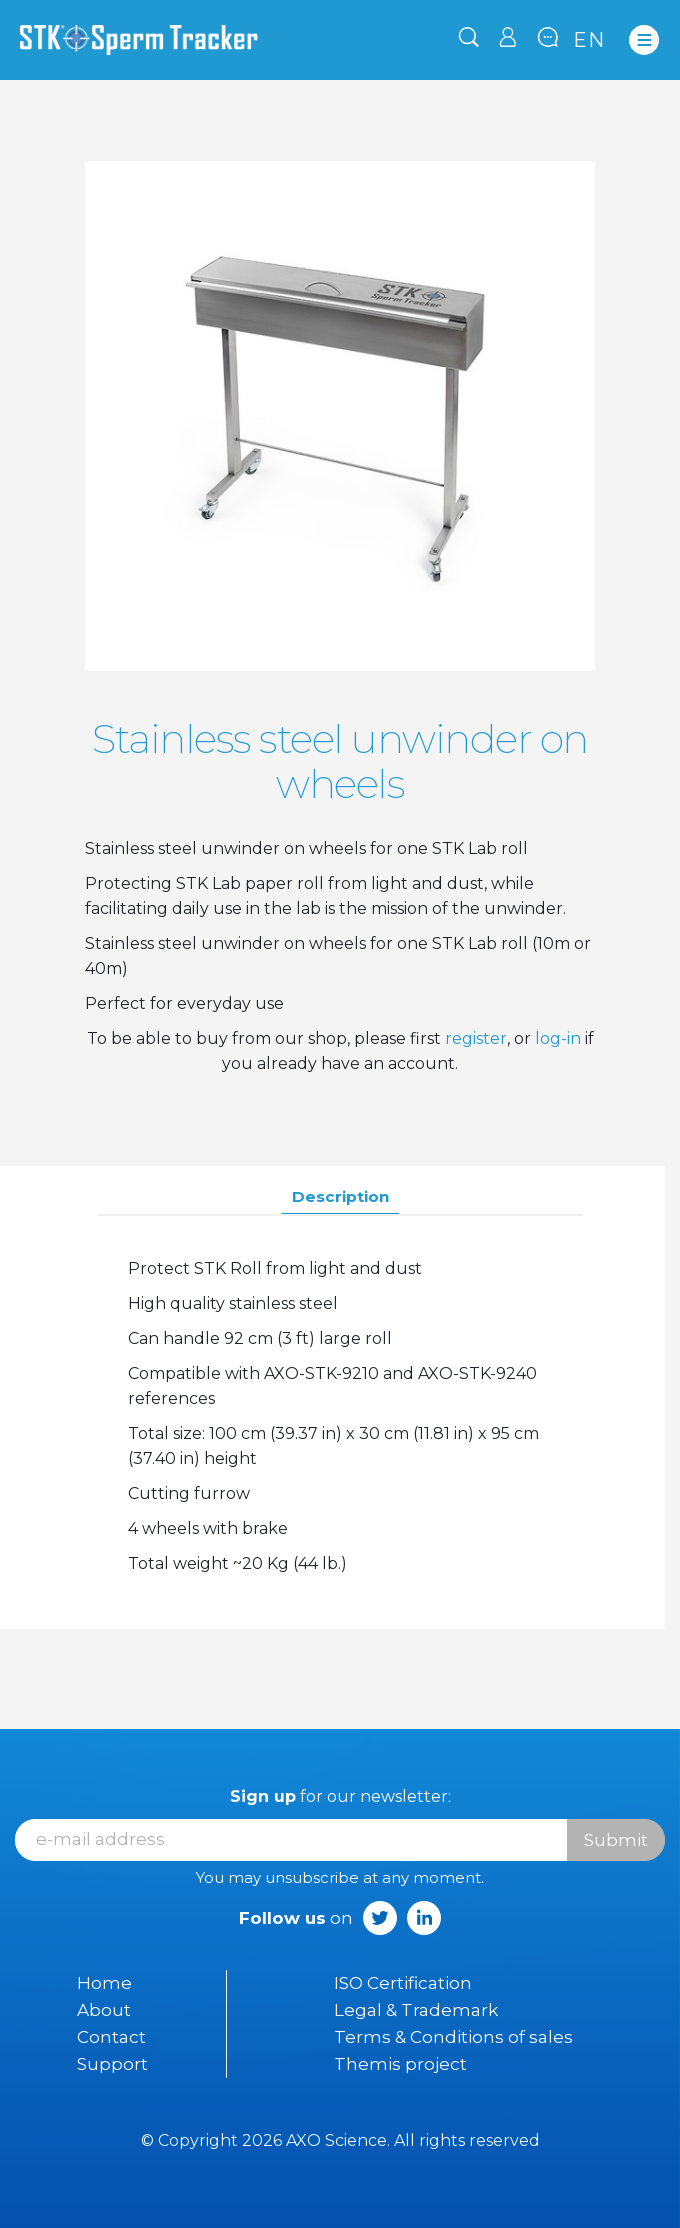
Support (112, 2064)
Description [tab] (340, 1196)
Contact (111, 2037)
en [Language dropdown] (588, 40)
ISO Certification (403, 1983)
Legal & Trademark (416, 2010)
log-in (558, 1038)
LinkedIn (424, 1918)
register (476, 1038)
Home (104, 1983)
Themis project (400, 2064)
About (104, 2010)
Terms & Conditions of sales (453, 2037)
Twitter (380, 1918)
